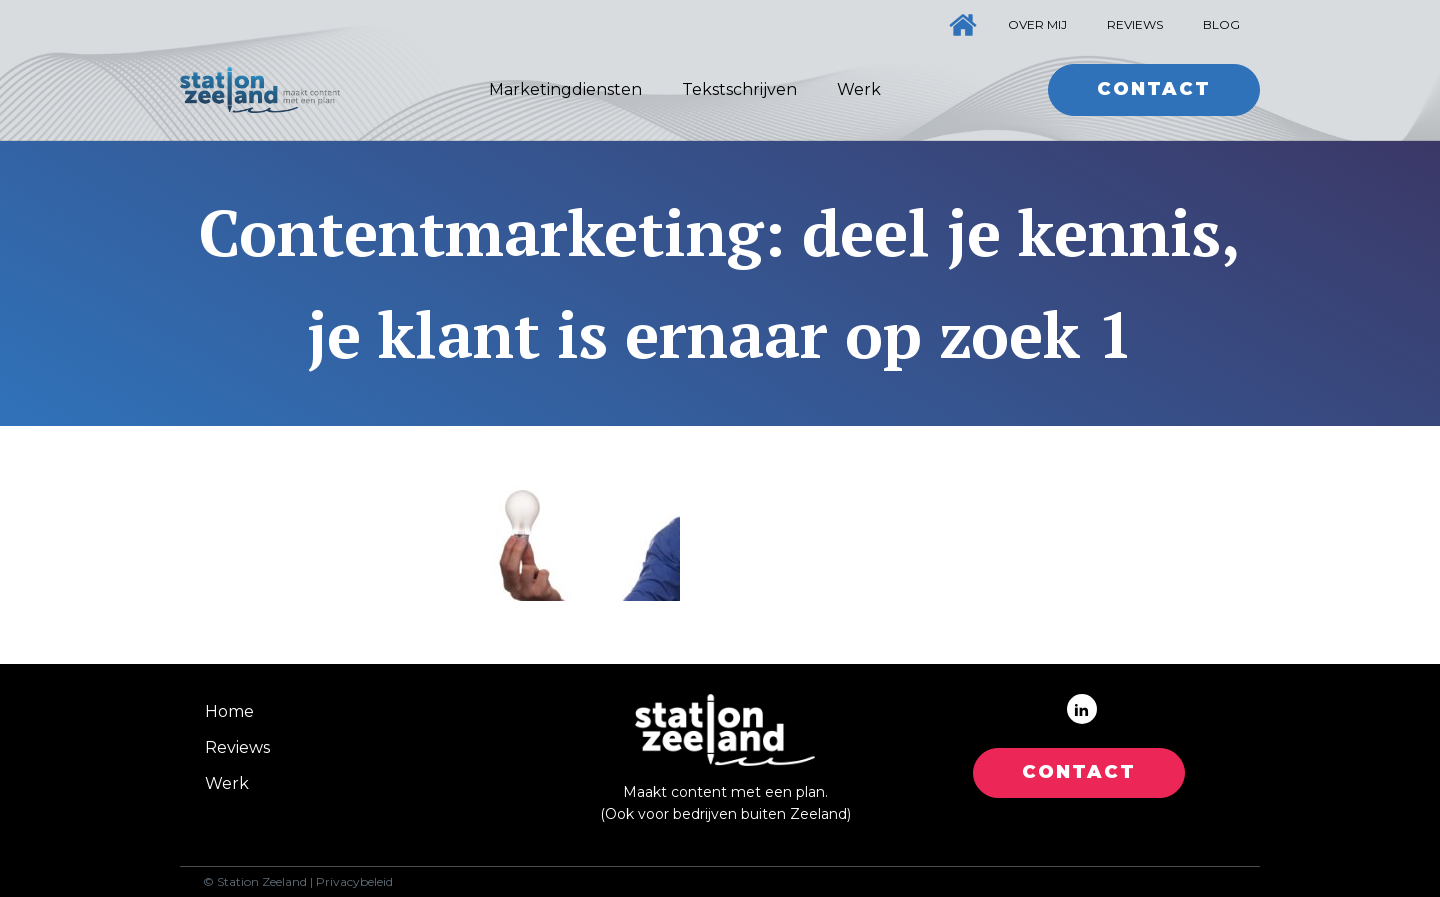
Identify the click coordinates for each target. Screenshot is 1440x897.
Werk (859, 89)
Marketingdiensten (565, 89)
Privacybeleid (354, 882)
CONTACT (1079, 772)
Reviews (1135, 24)
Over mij (1037, 24)
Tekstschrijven (739, 89)
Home (229, 711)
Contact (1154, 89)
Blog (1221, 24)
